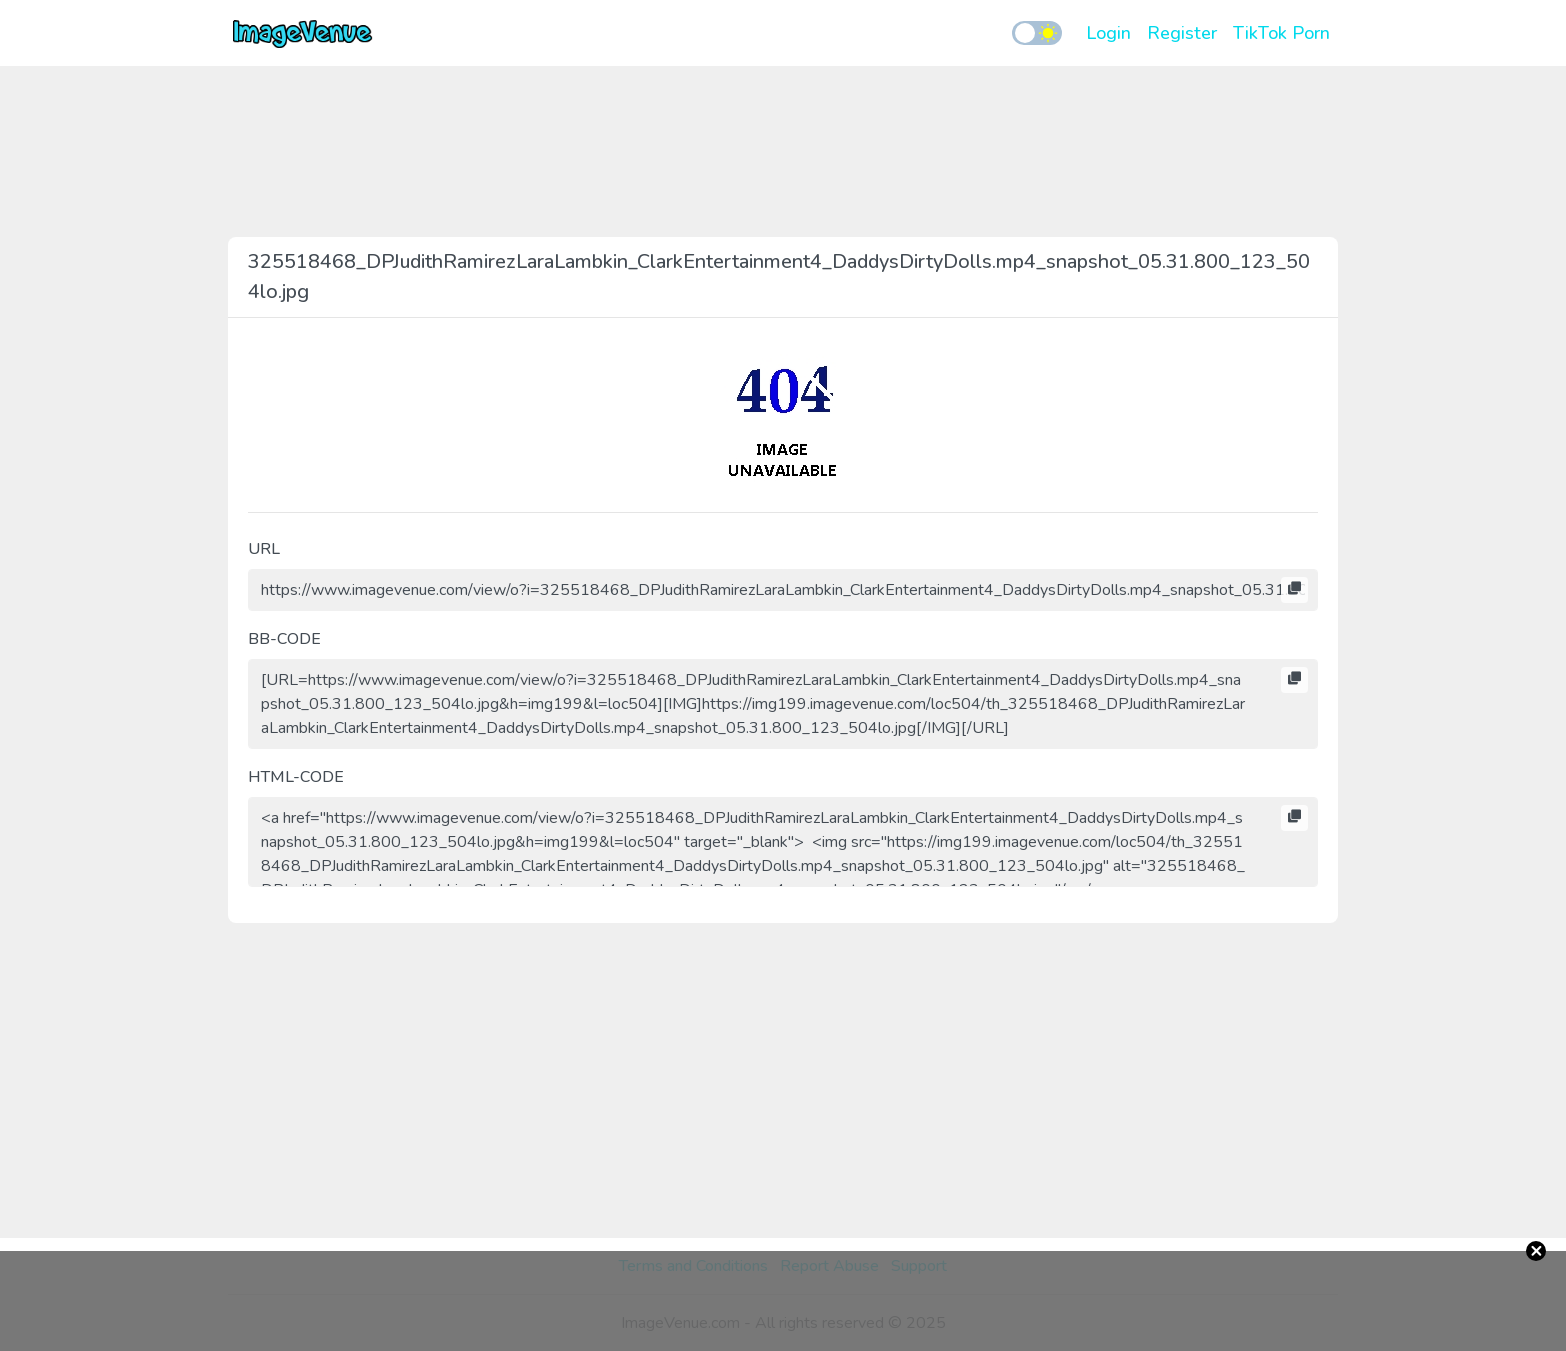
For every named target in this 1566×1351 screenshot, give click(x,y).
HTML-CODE (296, 777)
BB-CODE (284, 639)
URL (264, 549)
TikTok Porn (1281, 33)
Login (1108, 33)
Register (1182, 33)
